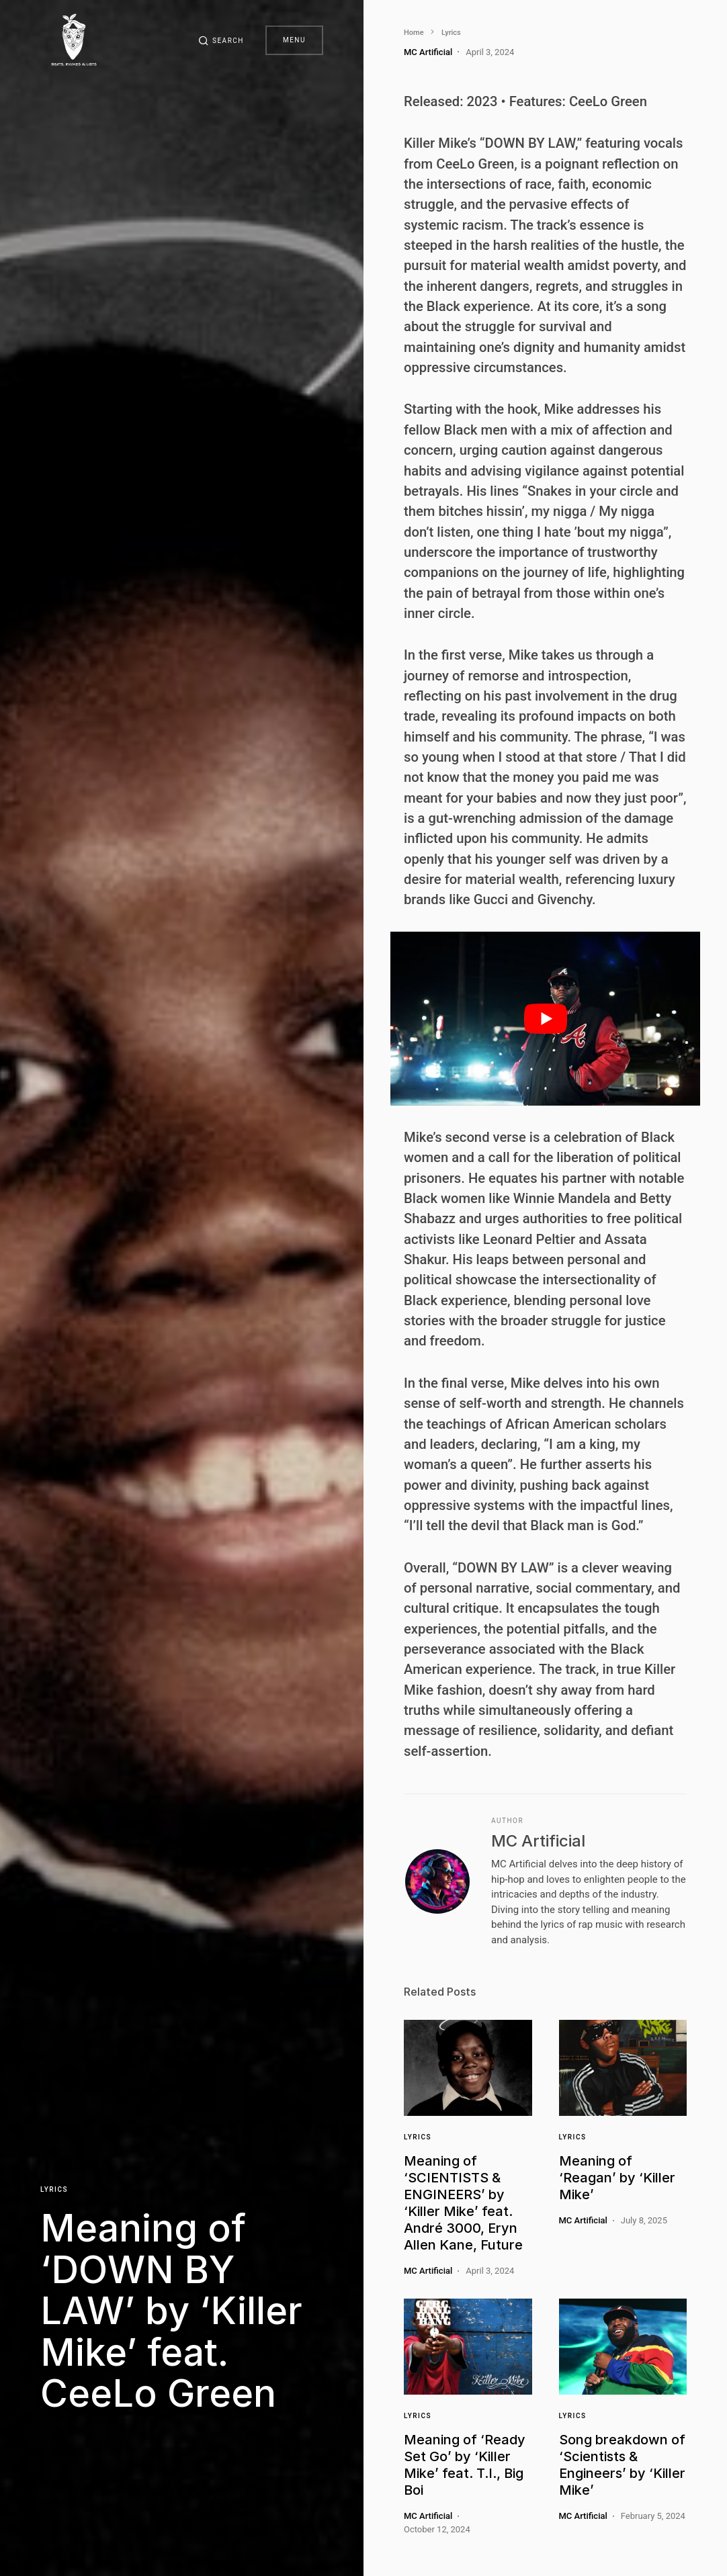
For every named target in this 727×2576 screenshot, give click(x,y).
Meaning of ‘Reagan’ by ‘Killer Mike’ (617, 2178)
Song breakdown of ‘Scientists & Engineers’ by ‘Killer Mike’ (622, 2465)
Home (414, 32)
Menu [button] (294, 40)
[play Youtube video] (545, 1019)
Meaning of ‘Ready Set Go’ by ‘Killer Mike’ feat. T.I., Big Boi (464, 2465)
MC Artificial (538, 1841)
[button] (221, 40)
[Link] (468, 2068)
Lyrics (54, 2189)
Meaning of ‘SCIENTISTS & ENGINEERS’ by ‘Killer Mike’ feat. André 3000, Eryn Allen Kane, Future (463, 2203)
